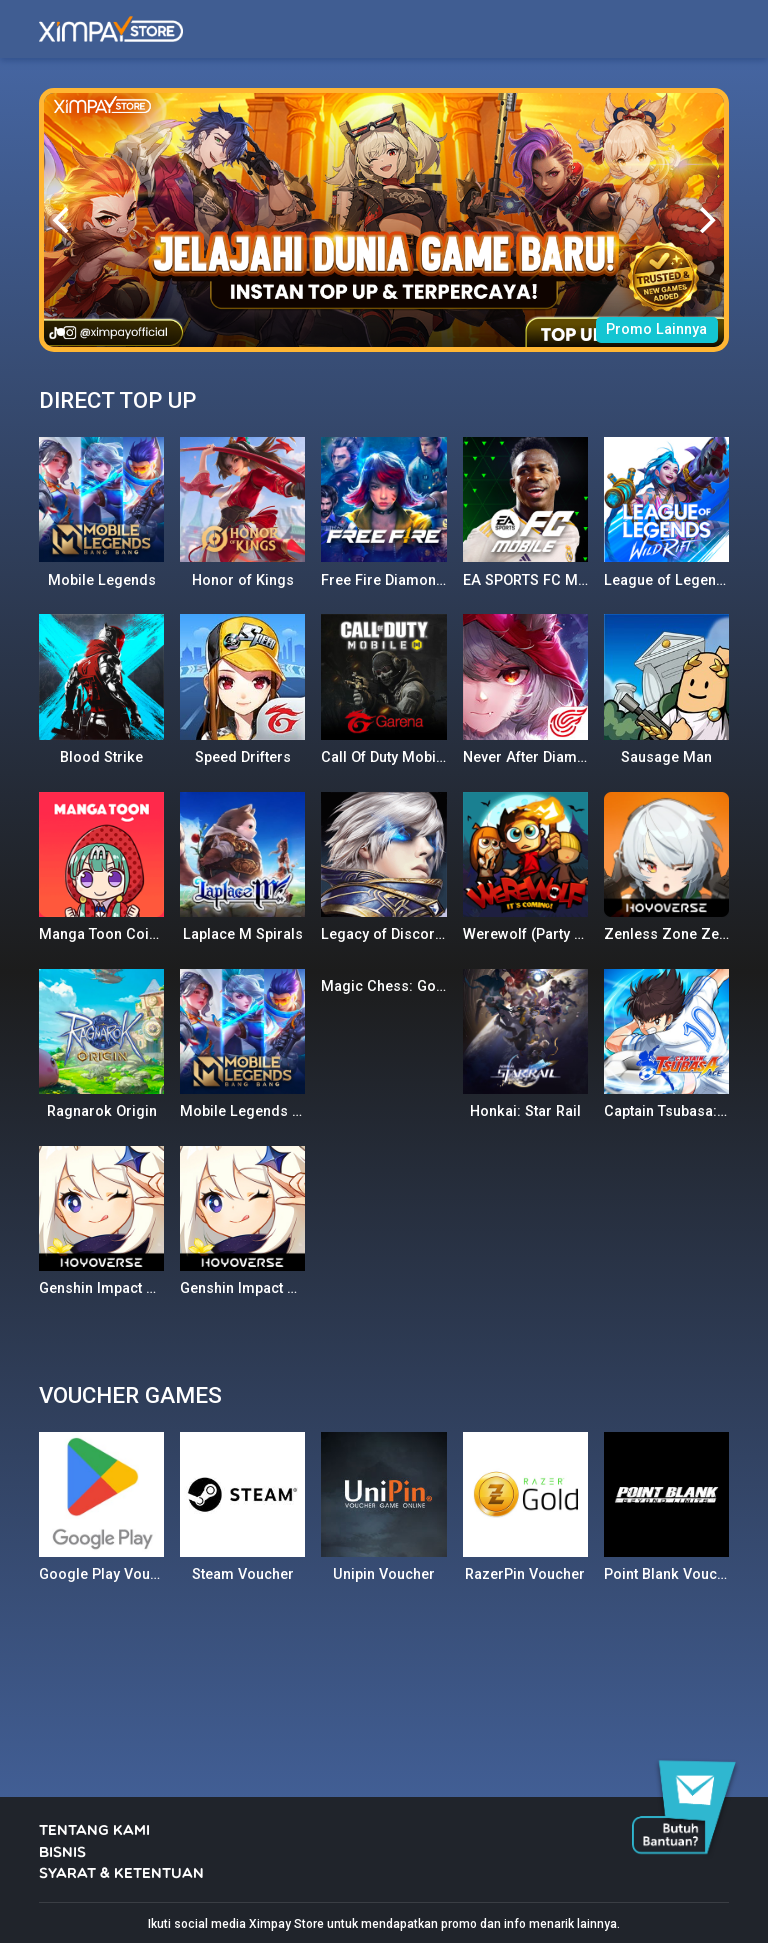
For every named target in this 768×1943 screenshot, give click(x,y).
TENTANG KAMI (94, 1831)
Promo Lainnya (656, 329)
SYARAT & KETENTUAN (121, 1874)
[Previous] (63, 220)
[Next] (705, 220)
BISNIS (62, 1853)
